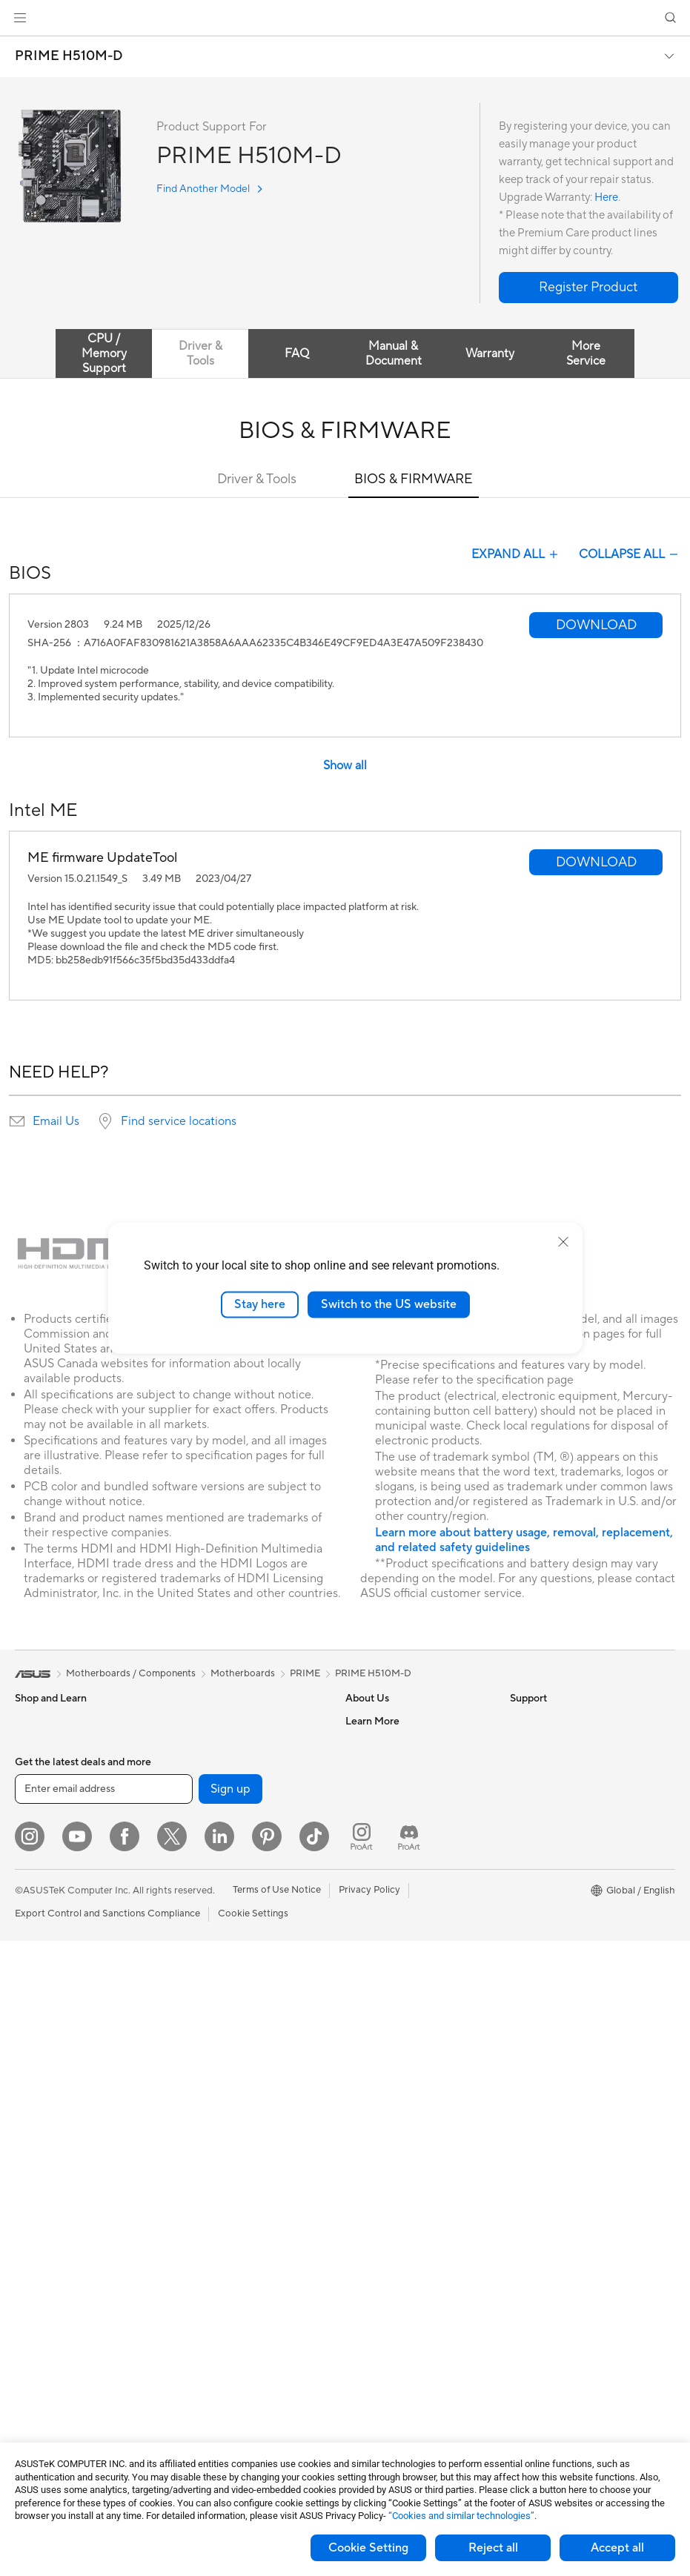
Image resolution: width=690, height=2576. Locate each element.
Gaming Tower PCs (56, 2079)
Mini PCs (34, 2123)
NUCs (28, 2101)
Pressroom (369, 1810)
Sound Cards (205, 1787)
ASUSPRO (533, 1855)
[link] (345, 18)
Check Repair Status (390, 1922)
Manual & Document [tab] (393, 353)
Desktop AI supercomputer (236, 2033)
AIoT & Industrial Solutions (234, 2010)
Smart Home (205, 2077)
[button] (20, 17)
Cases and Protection (224, 2234)
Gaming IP (199, 2367)
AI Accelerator (209, 1765)
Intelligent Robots (216, 1988)
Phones (31, 1744)
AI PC (522, 1788)
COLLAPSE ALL (630, 554)
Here (606, 197)
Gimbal (192, 2345)
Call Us (360, 2010)
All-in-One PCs (47, 2034)
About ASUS (373, 1721)
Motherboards (47, 2235)
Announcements (380, 1765)
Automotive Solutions (557, 1877)
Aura (520, 1966)
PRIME (305, 1673)
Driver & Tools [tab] (200, 353)
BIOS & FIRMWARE (413, 479)
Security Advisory (384, 2033)
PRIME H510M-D (69, 56)
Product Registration (391, 1966)
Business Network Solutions (238, 1966)
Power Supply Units (58, 2324)
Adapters (197, 1922)
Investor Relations (385, 1787)
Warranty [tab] (489, 353)
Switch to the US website (389, 1304)
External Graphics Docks (231, 1743)
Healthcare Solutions (61, 1766)
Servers (193, 2055)
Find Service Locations (395, 1944)
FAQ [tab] (297, 353)
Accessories (41, 1788)
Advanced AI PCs (548, 1810)
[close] (563, 1242)
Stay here (259, 1304)
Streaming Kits (209, 2189)
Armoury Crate (543, 1944)
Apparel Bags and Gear (228, 2211)
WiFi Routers (205, 1877)
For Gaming (40, 1922)
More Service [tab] (586, 353)
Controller (199, 2322)
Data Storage (206, 1721)
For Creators (43, 1878)
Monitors (35, 1990)
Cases (28, 2279)
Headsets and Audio (221, 2167)
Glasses (31, 2190)
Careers (362, 1743)
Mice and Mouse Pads (225, 2145)
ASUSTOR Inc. (377, 1832)
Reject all (493, 2547)
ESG (519, 1721)
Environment (537, 1743)
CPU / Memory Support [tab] (104, 353)
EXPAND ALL (516, 554)
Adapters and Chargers (228, 2256)
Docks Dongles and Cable (234, 2278)
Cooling (32, 2302)
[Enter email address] (104, 2424)
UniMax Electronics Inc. (396, 1876)
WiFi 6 (191, 1855)
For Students (43, 1900)
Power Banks (205, 2300)
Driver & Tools (256, 479)
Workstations (44, 2145)
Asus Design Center (553, 1833)
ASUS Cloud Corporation (401, 1854)
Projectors (38, 2012)
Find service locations (178, 1121)
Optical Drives (46, 2346)
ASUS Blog (534, 1922)
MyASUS (365, 2077)
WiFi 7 (191, 1833)
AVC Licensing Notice (557, 1899)
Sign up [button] (230, 2424)
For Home (37, 1833)
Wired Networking (217, 1944)
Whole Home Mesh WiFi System (248, 1899)
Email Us (56, 1121)
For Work (35, 1856)
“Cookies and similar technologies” (461, 2515)
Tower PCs (38, 2056)
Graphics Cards (49, 2257)
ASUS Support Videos (393, 2055)
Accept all (617, 2547)
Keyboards (201, 2122)
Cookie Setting (368, 2547)
